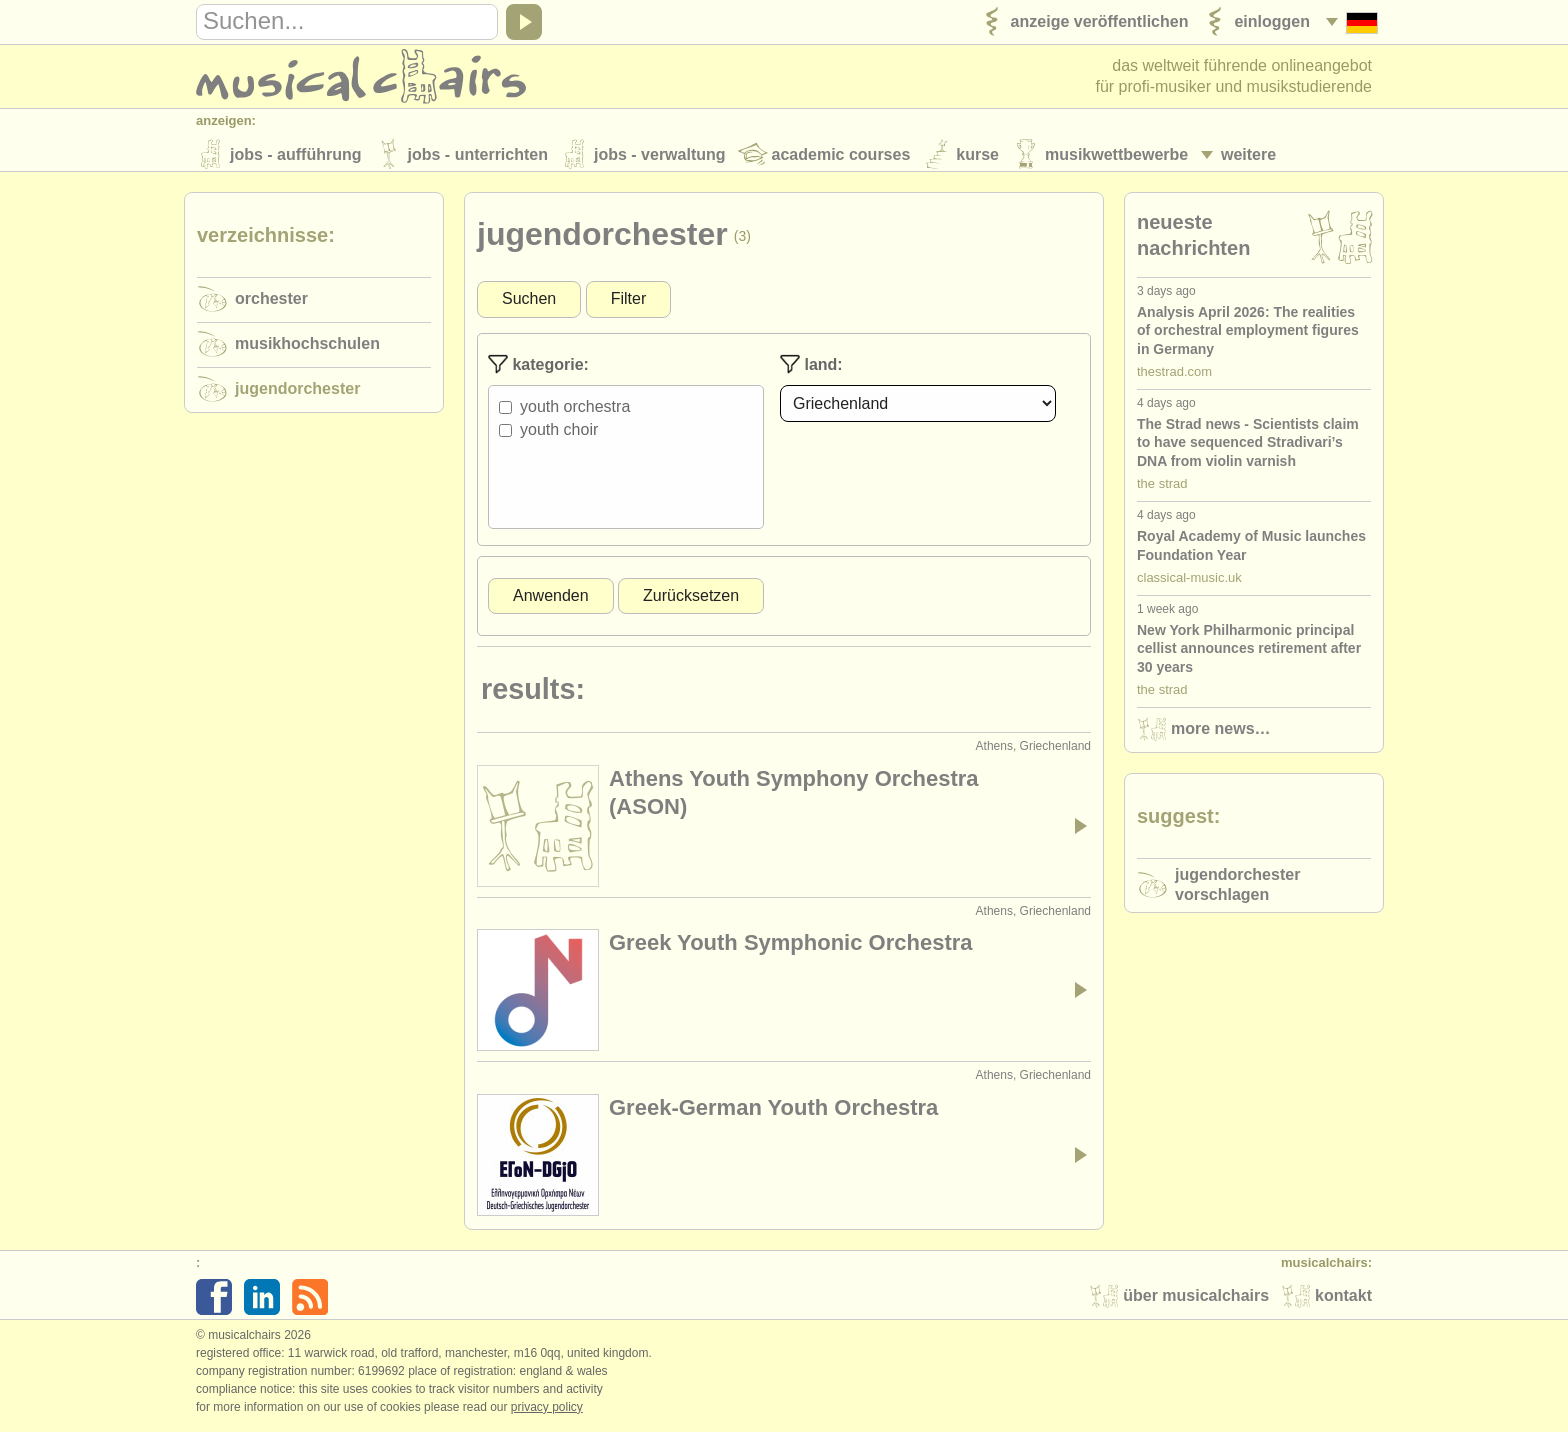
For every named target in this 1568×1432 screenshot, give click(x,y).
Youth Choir (559, 434)
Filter (629, 303)
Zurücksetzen (691, 599)
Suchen (529, 303)
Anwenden (551, 599)
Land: (811, 369)
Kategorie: (538, 369)
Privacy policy (547, 1411)
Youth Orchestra (575, 411)
